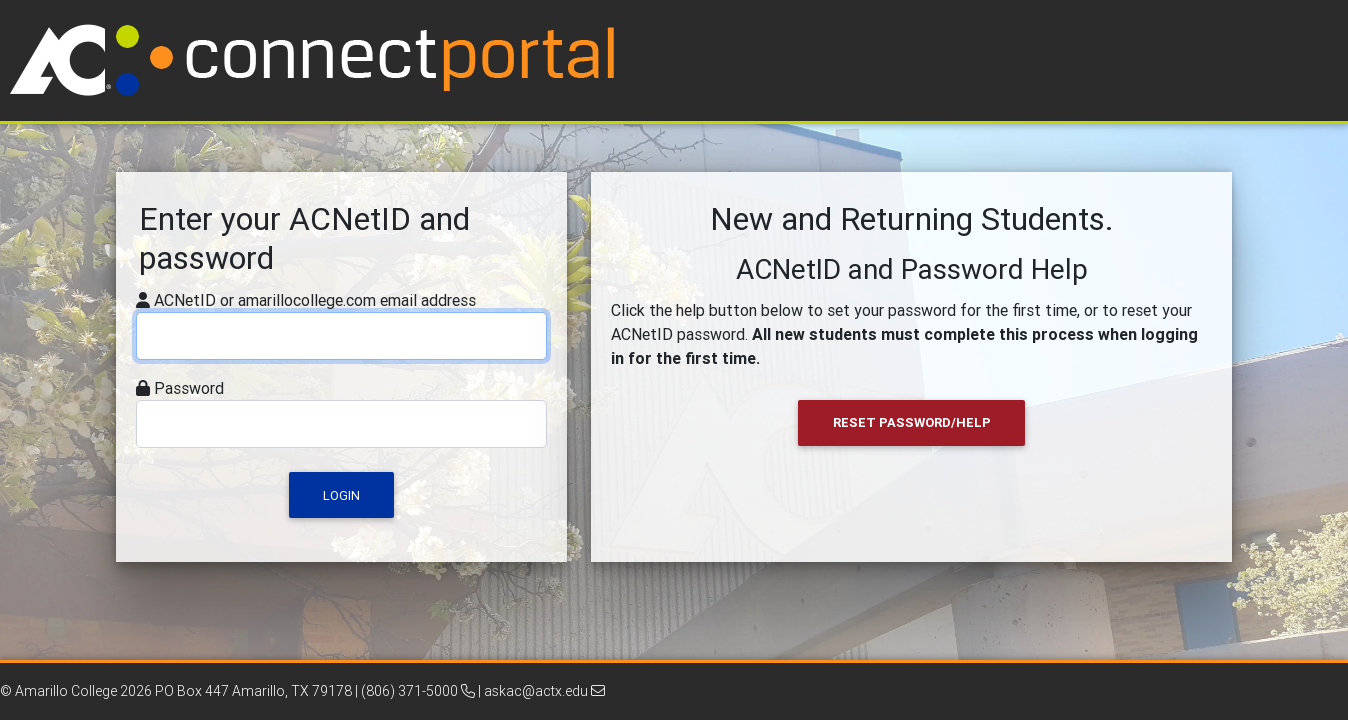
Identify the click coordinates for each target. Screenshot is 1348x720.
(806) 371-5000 (418, 691)
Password (189, 388)
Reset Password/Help (912, 422)
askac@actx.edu (544, 691)
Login (341, 495)
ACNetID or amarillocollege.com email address (315, 300)
